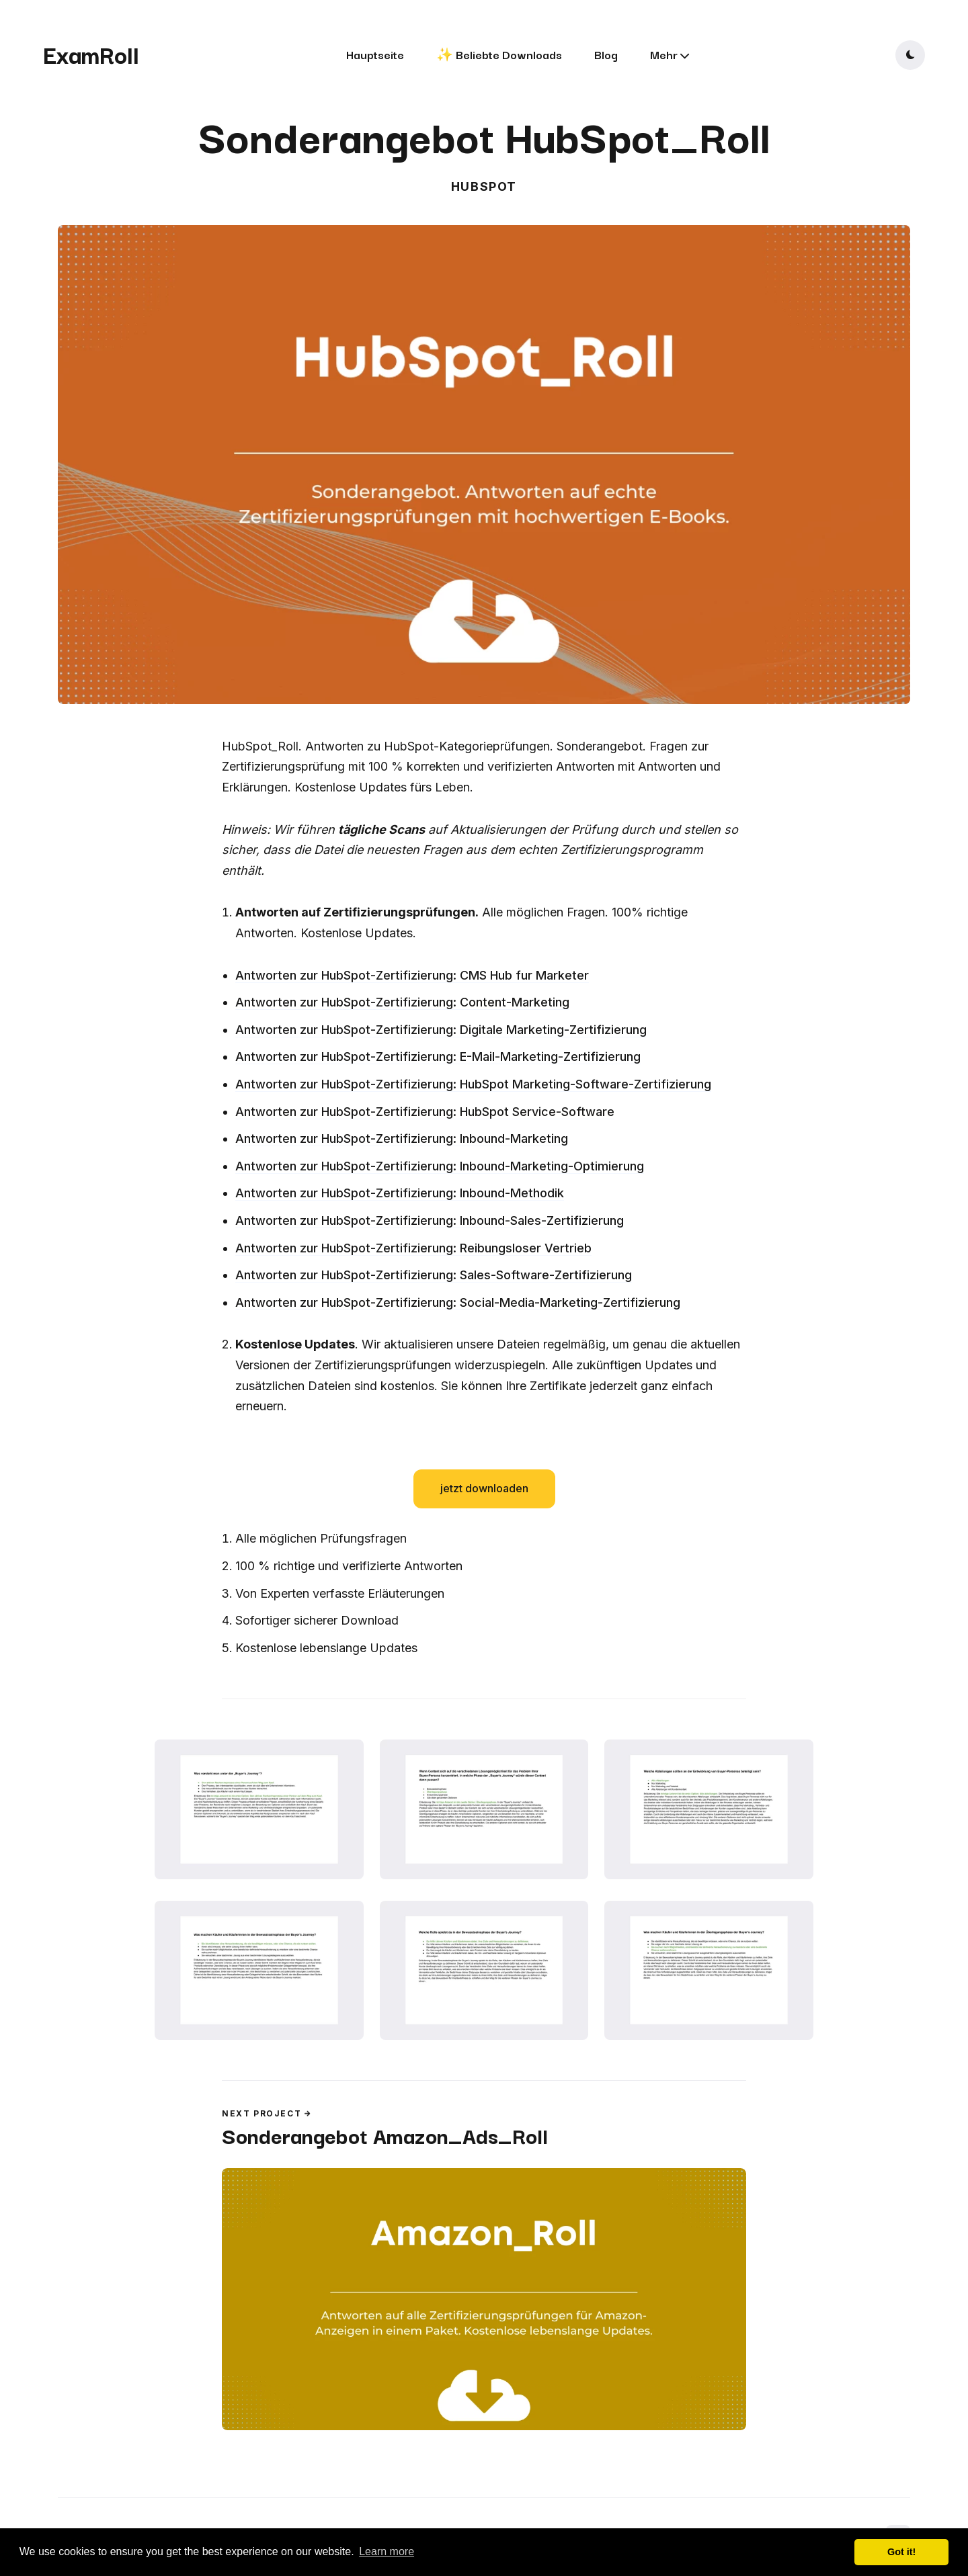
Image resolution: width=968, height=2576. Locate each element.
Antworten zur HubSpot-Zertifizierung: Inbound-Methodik (399, 1193)
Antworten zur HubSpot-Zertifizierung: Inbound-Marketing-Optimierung (439, 1166)
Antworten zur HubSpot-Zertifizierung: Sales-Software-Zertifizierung (433, 1275)
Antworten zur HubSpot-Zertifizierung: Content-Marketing (402, 1002)
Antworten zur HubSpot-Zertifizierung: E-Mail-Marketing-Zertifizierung (438, 1056)
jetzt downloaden (484, 1488)
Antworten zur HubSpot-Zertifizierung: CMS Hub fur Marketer (412, 975)
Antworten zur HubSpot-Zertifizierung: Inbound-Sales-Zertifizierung (429, 1220)
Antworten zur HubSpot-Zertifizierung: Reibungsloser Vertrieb (413, 1248)
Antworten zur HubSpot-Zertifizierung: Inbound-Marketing (401, 1138)
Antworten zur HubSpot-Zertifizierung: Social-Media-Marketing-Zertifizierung (457, 1302)
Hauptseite (375, 54)
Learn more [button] (386, 2551)
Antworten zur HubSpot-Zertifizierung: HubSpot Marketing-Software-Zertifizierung (473, 1084)
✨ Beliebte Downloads (499, 54)
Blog (606, 54)
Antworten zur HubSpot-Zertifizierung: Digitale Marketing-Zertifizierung (441, 1030)
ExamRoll (91, 54)
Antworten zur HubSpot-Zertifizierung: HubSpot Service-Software (424, 1112)
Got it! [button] (901, 2551)
